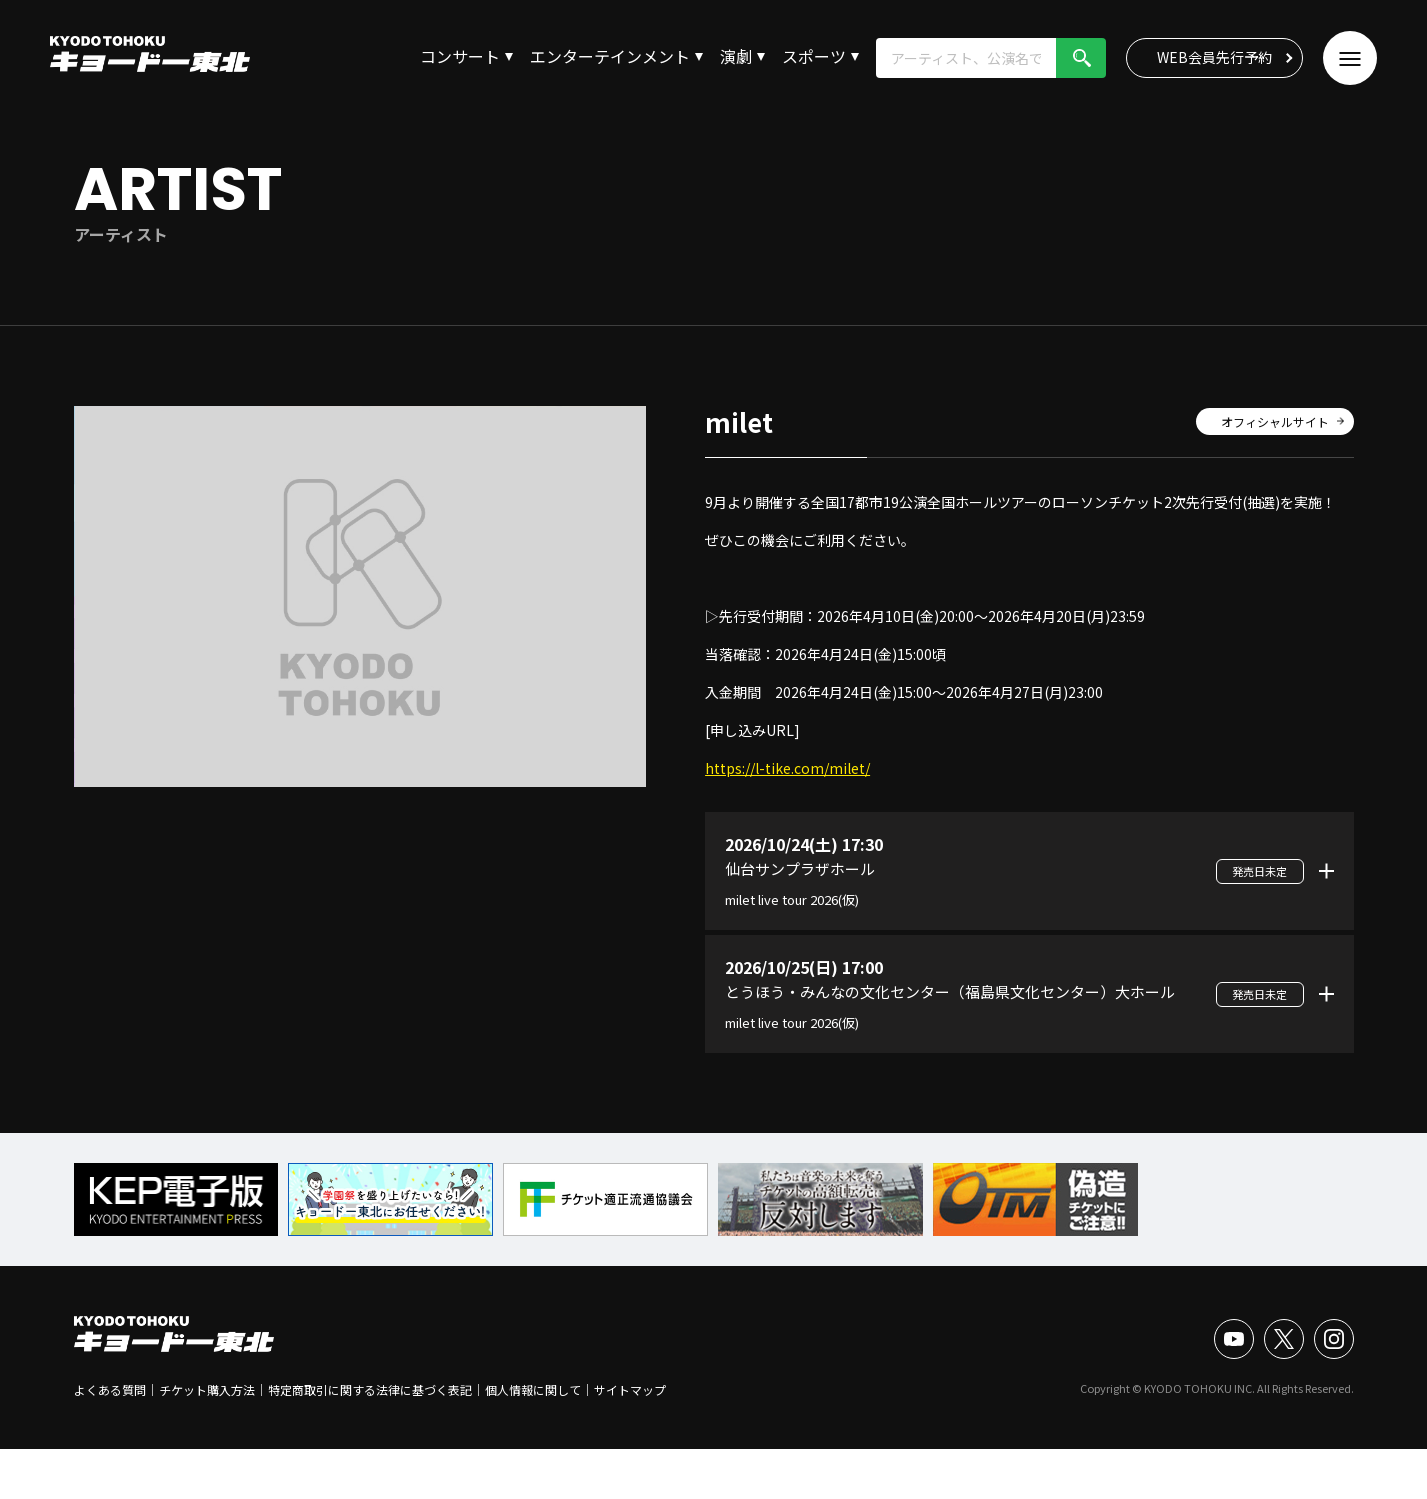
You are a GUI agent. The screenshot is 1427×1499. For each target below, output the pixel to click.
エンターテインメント (610, 56)
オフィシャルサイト (1275, 421)
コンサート (460, 56)
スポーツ (814, 56)
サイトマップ (630, 1389)
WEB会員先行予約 (1214, 57)
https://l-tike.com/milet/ (787, 768)
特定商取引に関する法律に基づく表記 (370, 1389)
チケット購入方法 (207, 1389)
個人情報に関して (533, 1389)
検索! (1081, 58)
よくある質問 (110, 1389)
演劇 (736, 56)
